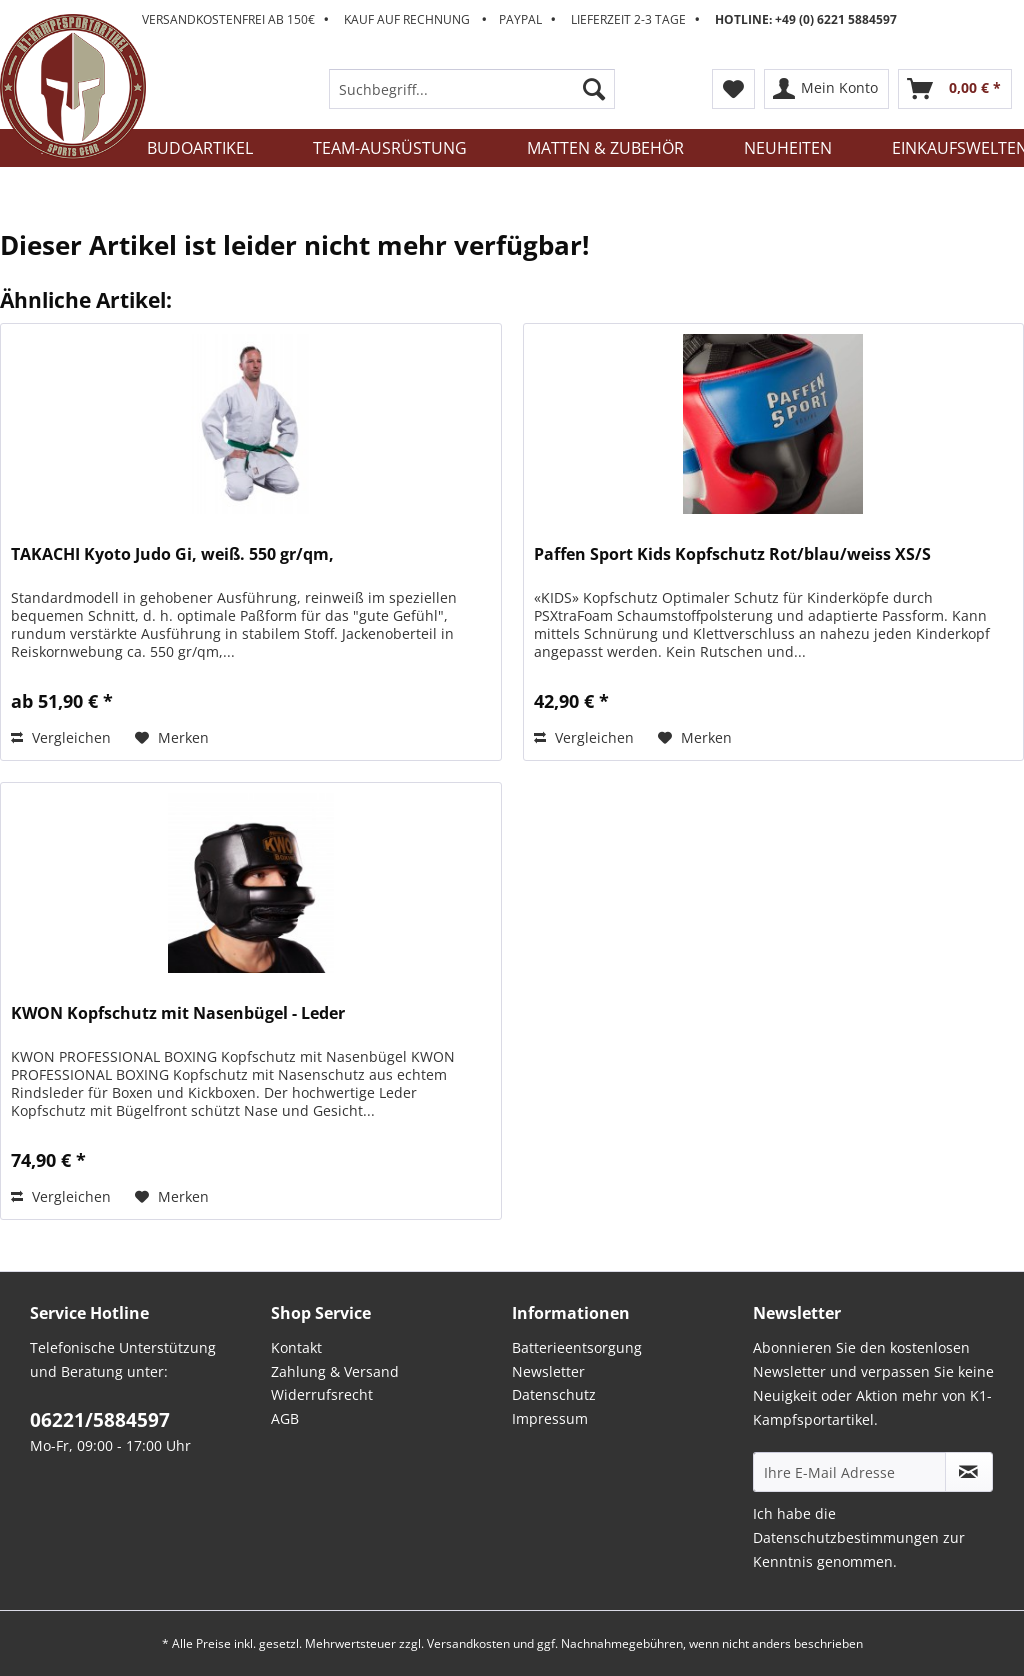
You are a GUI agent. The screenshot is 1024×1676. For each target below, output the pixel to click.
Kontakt (296, 1347)
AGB (285, 1418)
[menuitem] (472, 98)
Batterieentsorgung (577, 1347)
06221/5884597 (100, 1420)
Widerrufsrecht (322, 1394)
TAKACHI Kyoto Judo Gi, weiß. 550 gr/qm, (172, 554)
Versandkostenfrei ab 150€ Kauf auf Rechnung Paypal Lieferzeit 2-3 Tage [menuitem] (519, 19)
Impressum (550, 1418)
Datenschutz (554, 1394)
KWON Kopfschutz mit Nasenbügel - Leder (178, 1013)
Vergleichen (61, 737)
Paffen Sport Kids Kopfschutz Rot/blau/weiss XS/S (732, 554)
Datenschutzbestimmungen (846, 1537)
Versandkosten (468, 1643)
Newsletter (548, 1371)
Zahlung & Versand (335, 1371)
